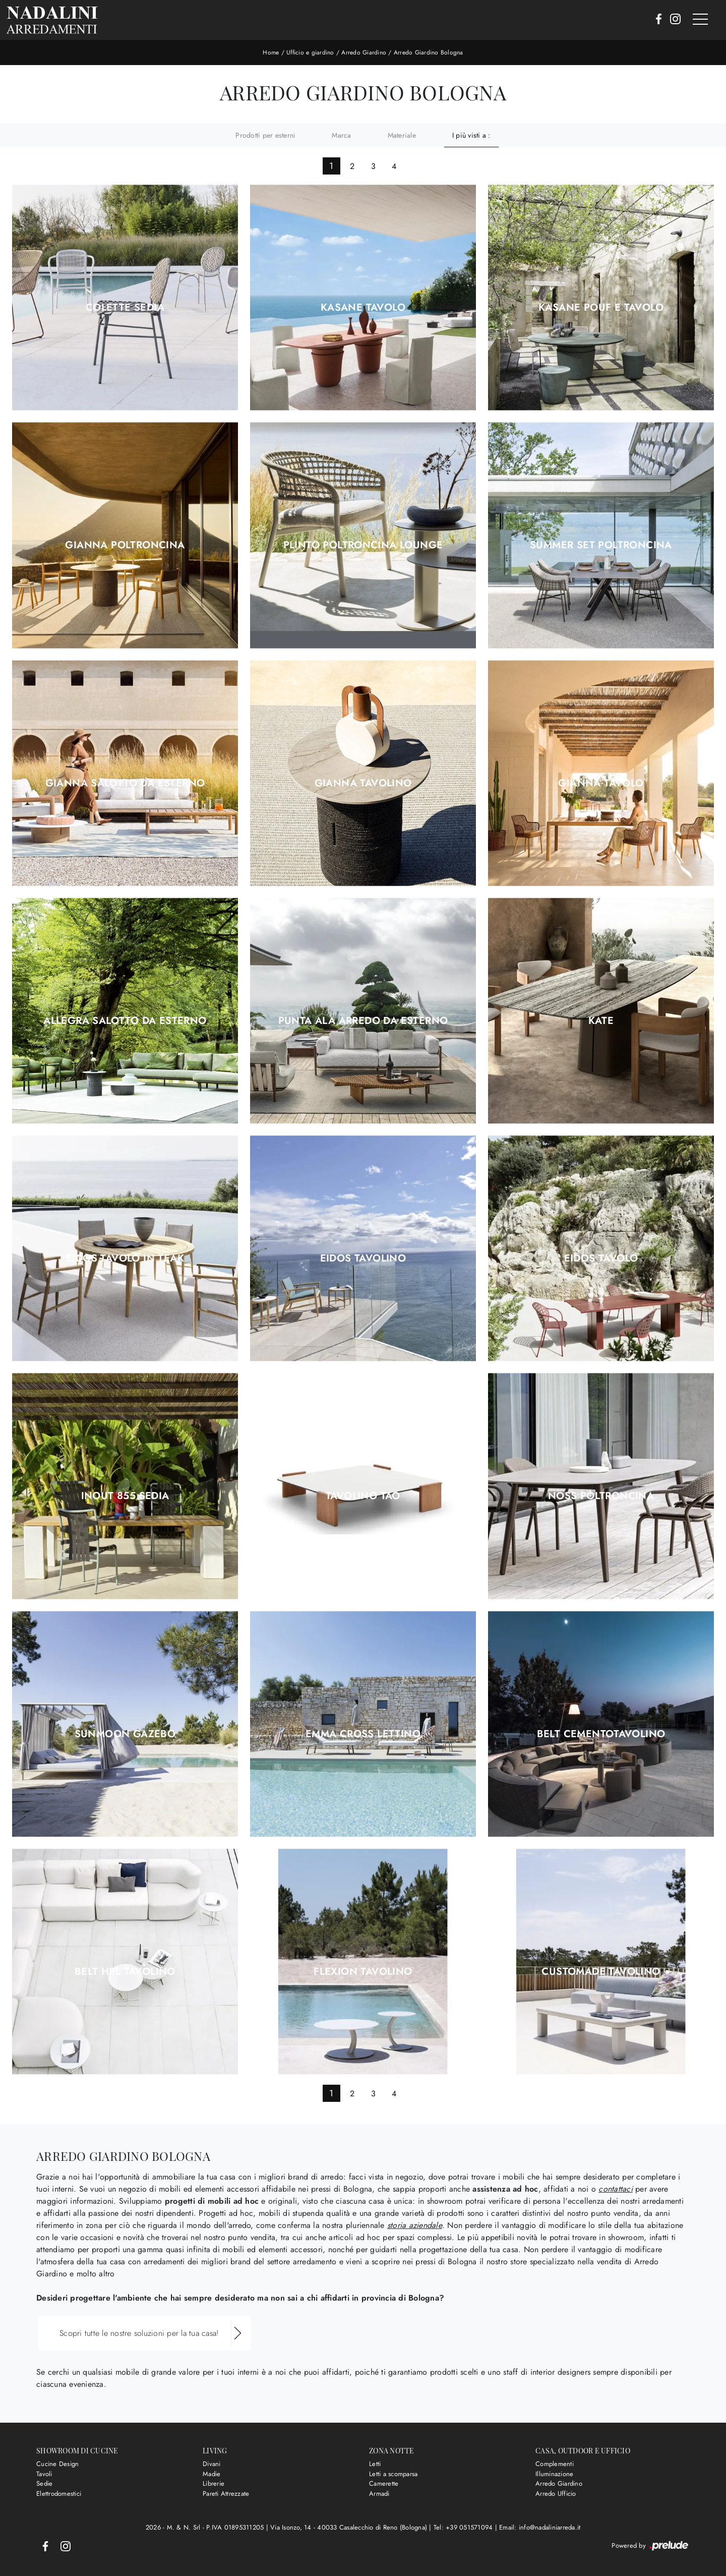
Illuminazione (554, 2474)
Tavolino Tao (363, 1496)
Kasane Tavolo (363, 307)
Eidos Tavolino (363, 1258)
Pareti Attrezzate (226, 2493)
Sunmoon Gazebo (125, 1734)
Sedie (44, 2483)
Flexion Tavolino (363, 1971)
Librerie (213, 2483)
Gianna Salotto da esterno (125, 783)
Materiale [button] (402, 135)
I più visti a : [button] (471, 135)
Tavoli (44, 2474)
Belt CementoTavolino (601, 1734)
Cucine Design (57, 2464)
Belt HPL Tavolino (125, 1971)
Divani (212, 2464)
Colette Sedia (125, 307)
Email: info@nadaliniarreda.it (539, 2527)
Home (271, 52)
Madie (211, 2474)
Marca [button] (341, 135)
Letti (375, 2464)
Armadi (379, 2493)
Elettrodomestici (58, 2493)
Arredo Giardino (363, 52)
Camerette (383, 2483)
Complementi (554, 2464)
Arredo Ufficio (555, 2493)
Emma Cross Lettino (363, 1734)
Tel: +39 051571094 (464, 2527)
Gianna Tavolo (600, 783)
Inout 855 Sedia (125, 1496)
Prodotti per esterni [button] (265, 135)
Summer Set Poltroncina (601, 545)
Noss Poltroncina (601, 1496)
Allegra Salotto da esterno (124, 1020)
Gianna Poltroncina (125, 545)
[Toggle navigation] (700, 20)
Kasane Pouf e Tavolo (600, 307)
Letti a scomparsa (393, 2474)
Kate (601, 1020)
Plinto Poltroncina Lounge (363, 545)
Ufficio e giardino (310, 52)
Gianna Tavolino (363, 783)
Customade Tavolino (600, 1971)
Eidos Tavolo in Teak (125, 1258)
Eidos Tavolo (601, 1258)
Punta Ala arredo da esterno (363, 1020)
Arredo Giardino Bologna (428, 52)
